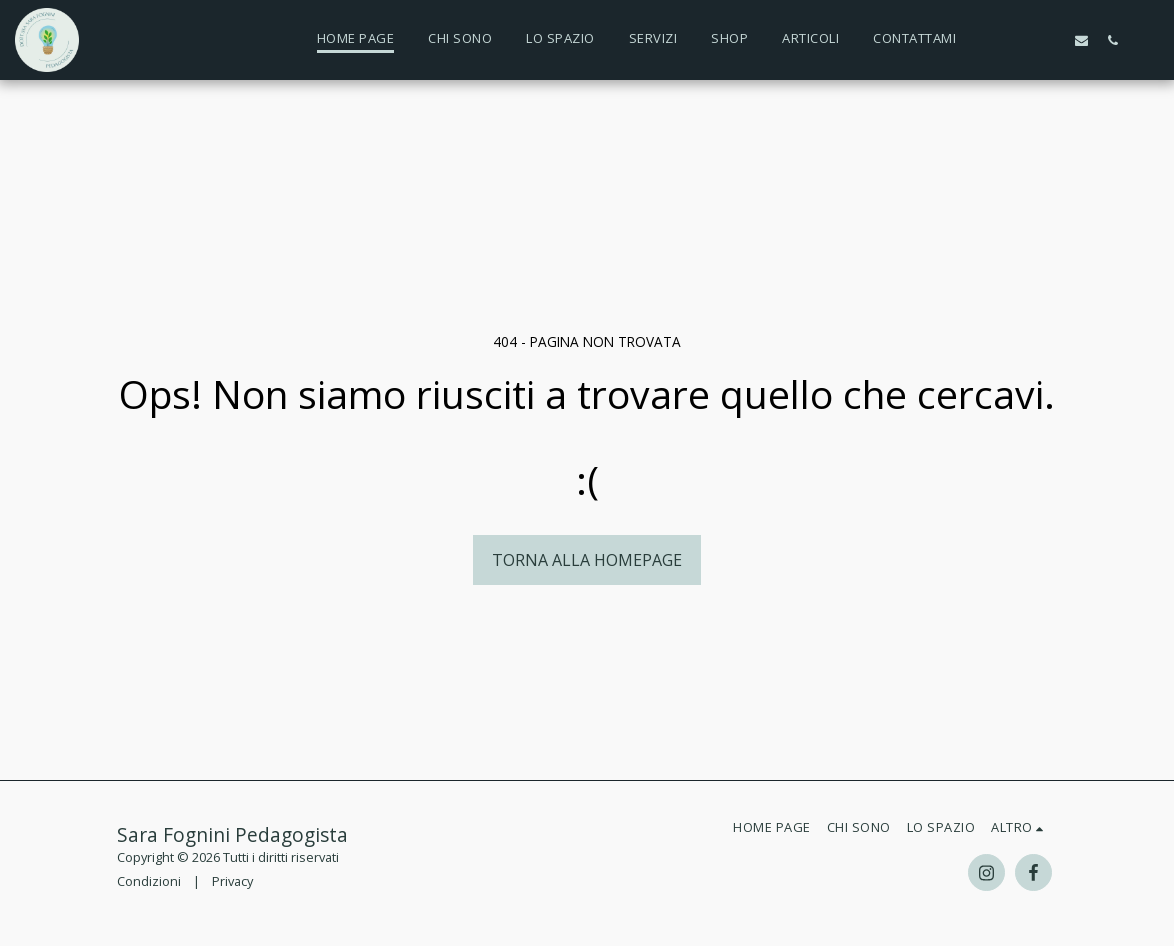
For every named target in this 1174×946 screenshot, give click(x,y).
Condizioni (149, 881)
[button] (988, 40)
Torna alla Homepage (587, 560)
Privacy (232, 881)
